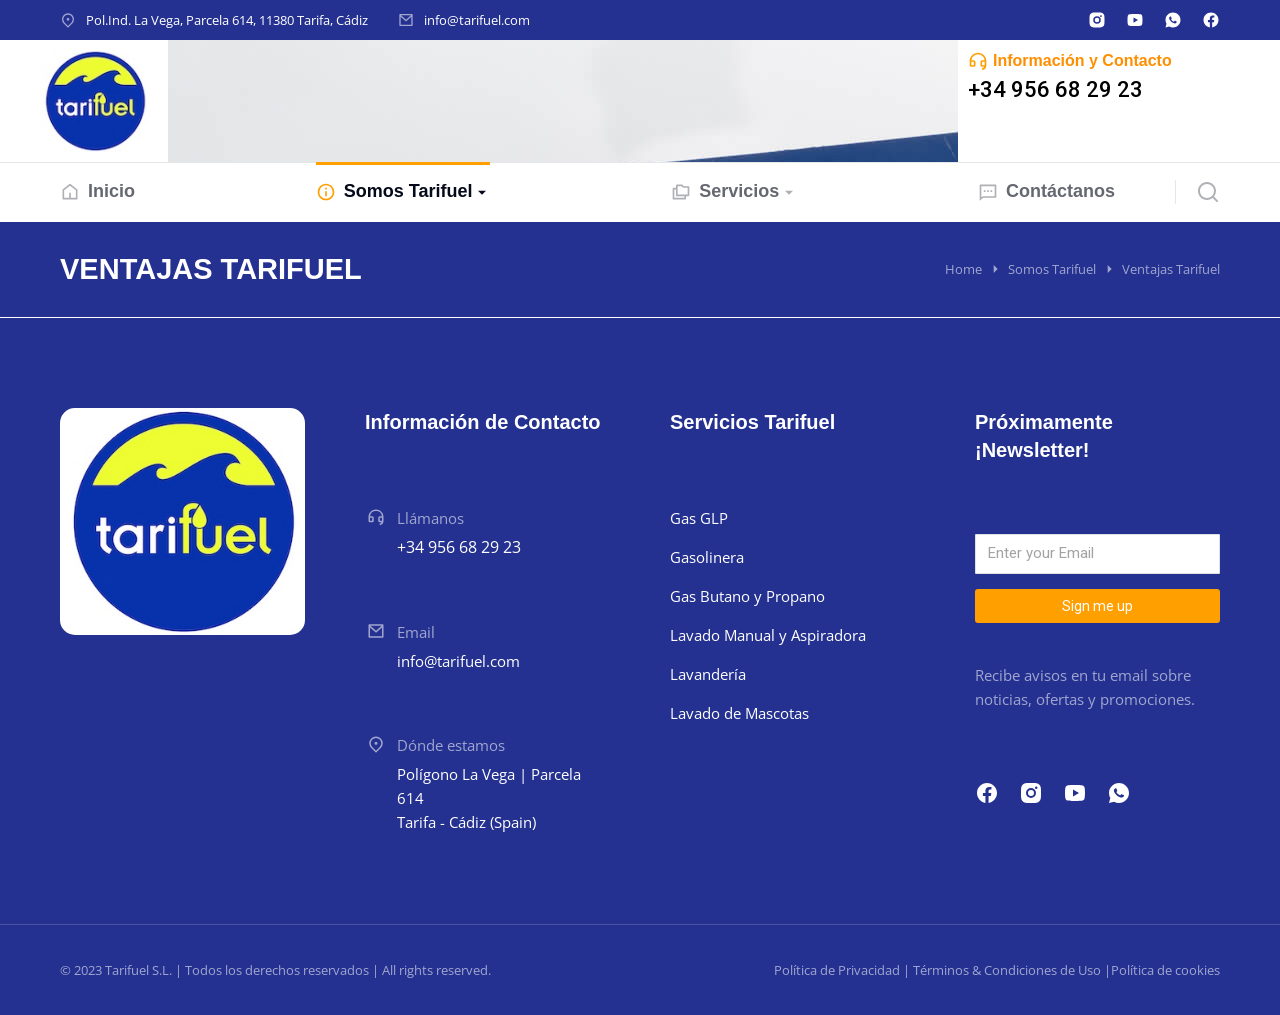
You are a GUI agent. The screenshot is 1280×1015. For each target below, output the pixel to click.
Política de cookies (1165, 970)
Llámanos (430, 518)
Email (416, 632)
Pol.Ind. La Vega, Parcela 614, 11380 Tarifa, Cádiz (227, 20)
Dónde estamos (451, 745)
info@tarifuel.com (477, 20)
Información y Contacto (1082, 60)
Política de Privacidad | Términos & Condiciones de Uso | (942, 970)
